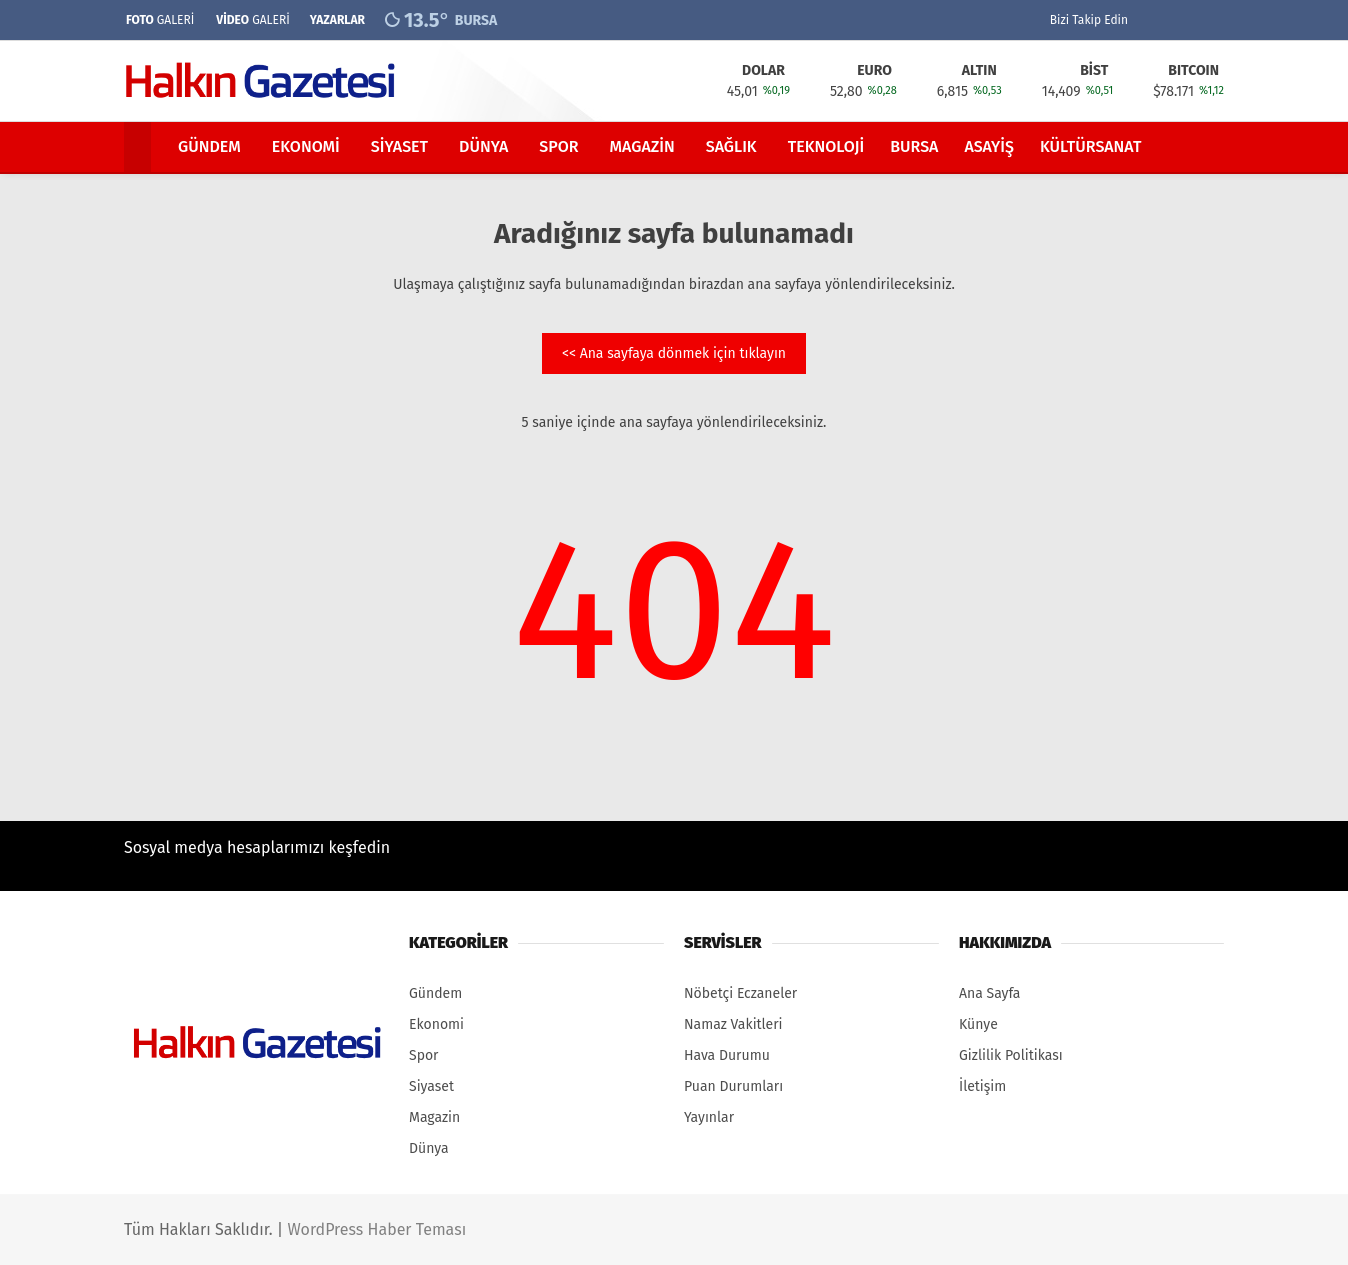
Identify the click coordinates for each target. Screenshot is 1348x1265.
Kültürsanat (1090, 146)
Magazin (642, 146)
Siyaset (399, 146)
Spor (558, 146)
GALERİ (159, 20)
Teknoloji (826, 146)
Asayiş (989, 146)
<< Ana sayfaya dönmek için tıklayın (674, 353)
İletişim (982, 1086)
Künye (978, 1024)
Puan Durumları (733, 1086)
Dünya (483, 146)
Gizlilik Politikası (1011, 1055)
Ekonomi (306, 146)
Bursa (914, 146)
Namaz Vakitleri (733, 1024)
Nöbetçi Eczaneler (740, 993)
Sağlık (731, 146)
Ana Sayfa (989, 993)
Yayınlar (709, 1117)
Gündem (209, 146)
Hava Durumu (727, 1055)
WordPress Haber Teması (376, 1229)
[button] (140, 147)
